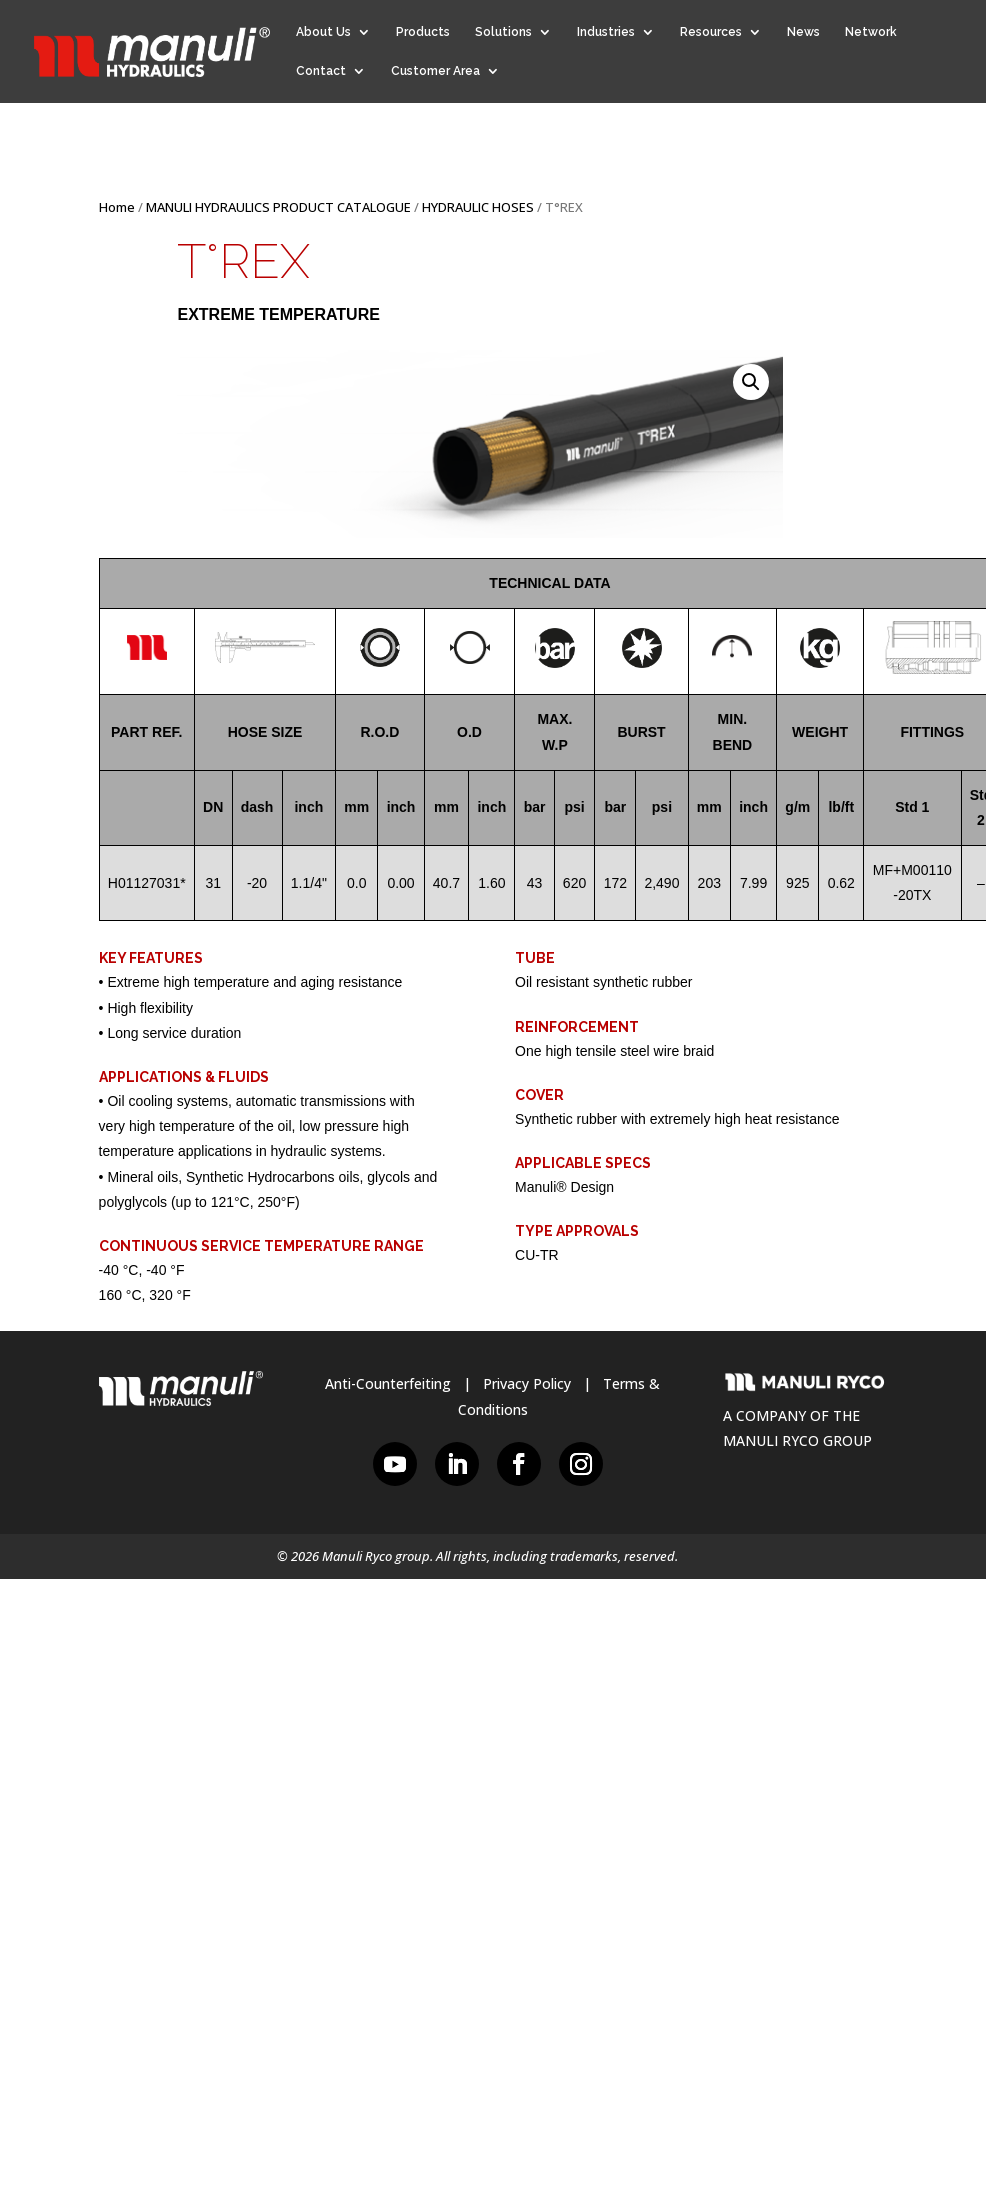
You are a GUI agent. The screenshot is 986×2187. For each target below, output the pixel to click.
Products (423, 32)
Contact (321, 71)
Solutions (503, 32)
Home (117, 207)
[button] (751, 382)
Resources (711, 32)
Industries (606, 32)
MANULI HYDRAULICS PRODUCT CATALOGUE (278, 207)
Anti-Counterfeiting (388, 1383)
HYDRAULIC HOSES (478, 207)
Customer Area (435, 71)
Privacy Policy (527, 1383)
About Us (323, 32)
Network (871, 32)
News (803, 32)
